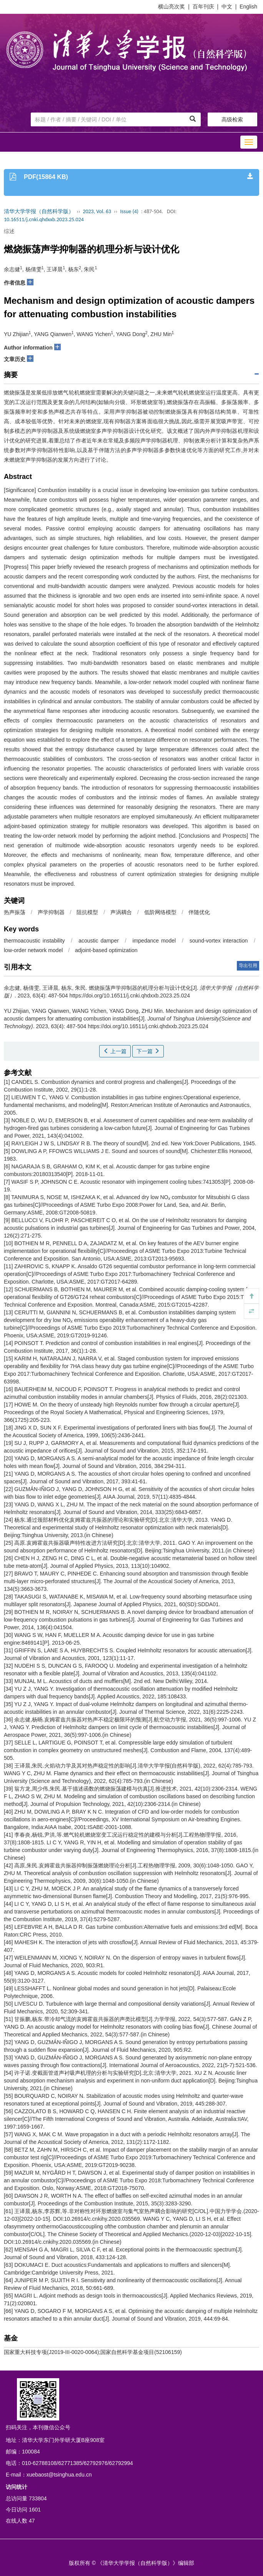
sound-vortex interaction (219, 941)
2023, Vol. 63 (97, 211)
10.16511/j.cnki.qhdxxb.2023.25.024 (44, 219)
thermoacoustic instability (34, 941)
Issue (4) (129, 211)
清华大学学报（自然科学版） (39, 211)
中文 (226, 6)
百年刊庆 (203, 6)
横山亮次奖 (171, 6)
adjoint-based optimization (106, 950)
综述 (9, 231)
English (248, 6)
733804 (38, 2498)
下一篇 (148, 1051)
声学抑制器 (51, 912)
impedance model (154, 941)
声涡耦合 (121, 912)
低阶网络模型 (160, 912)
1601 (35, 2509)
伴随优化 (199, 912)
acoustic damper (98, 941)
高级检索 (232, 119)
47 (32, 2521)
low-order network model (33, 950)
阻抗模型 (87, 912)
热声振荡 (14, 912)
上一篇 (115, 1051)
